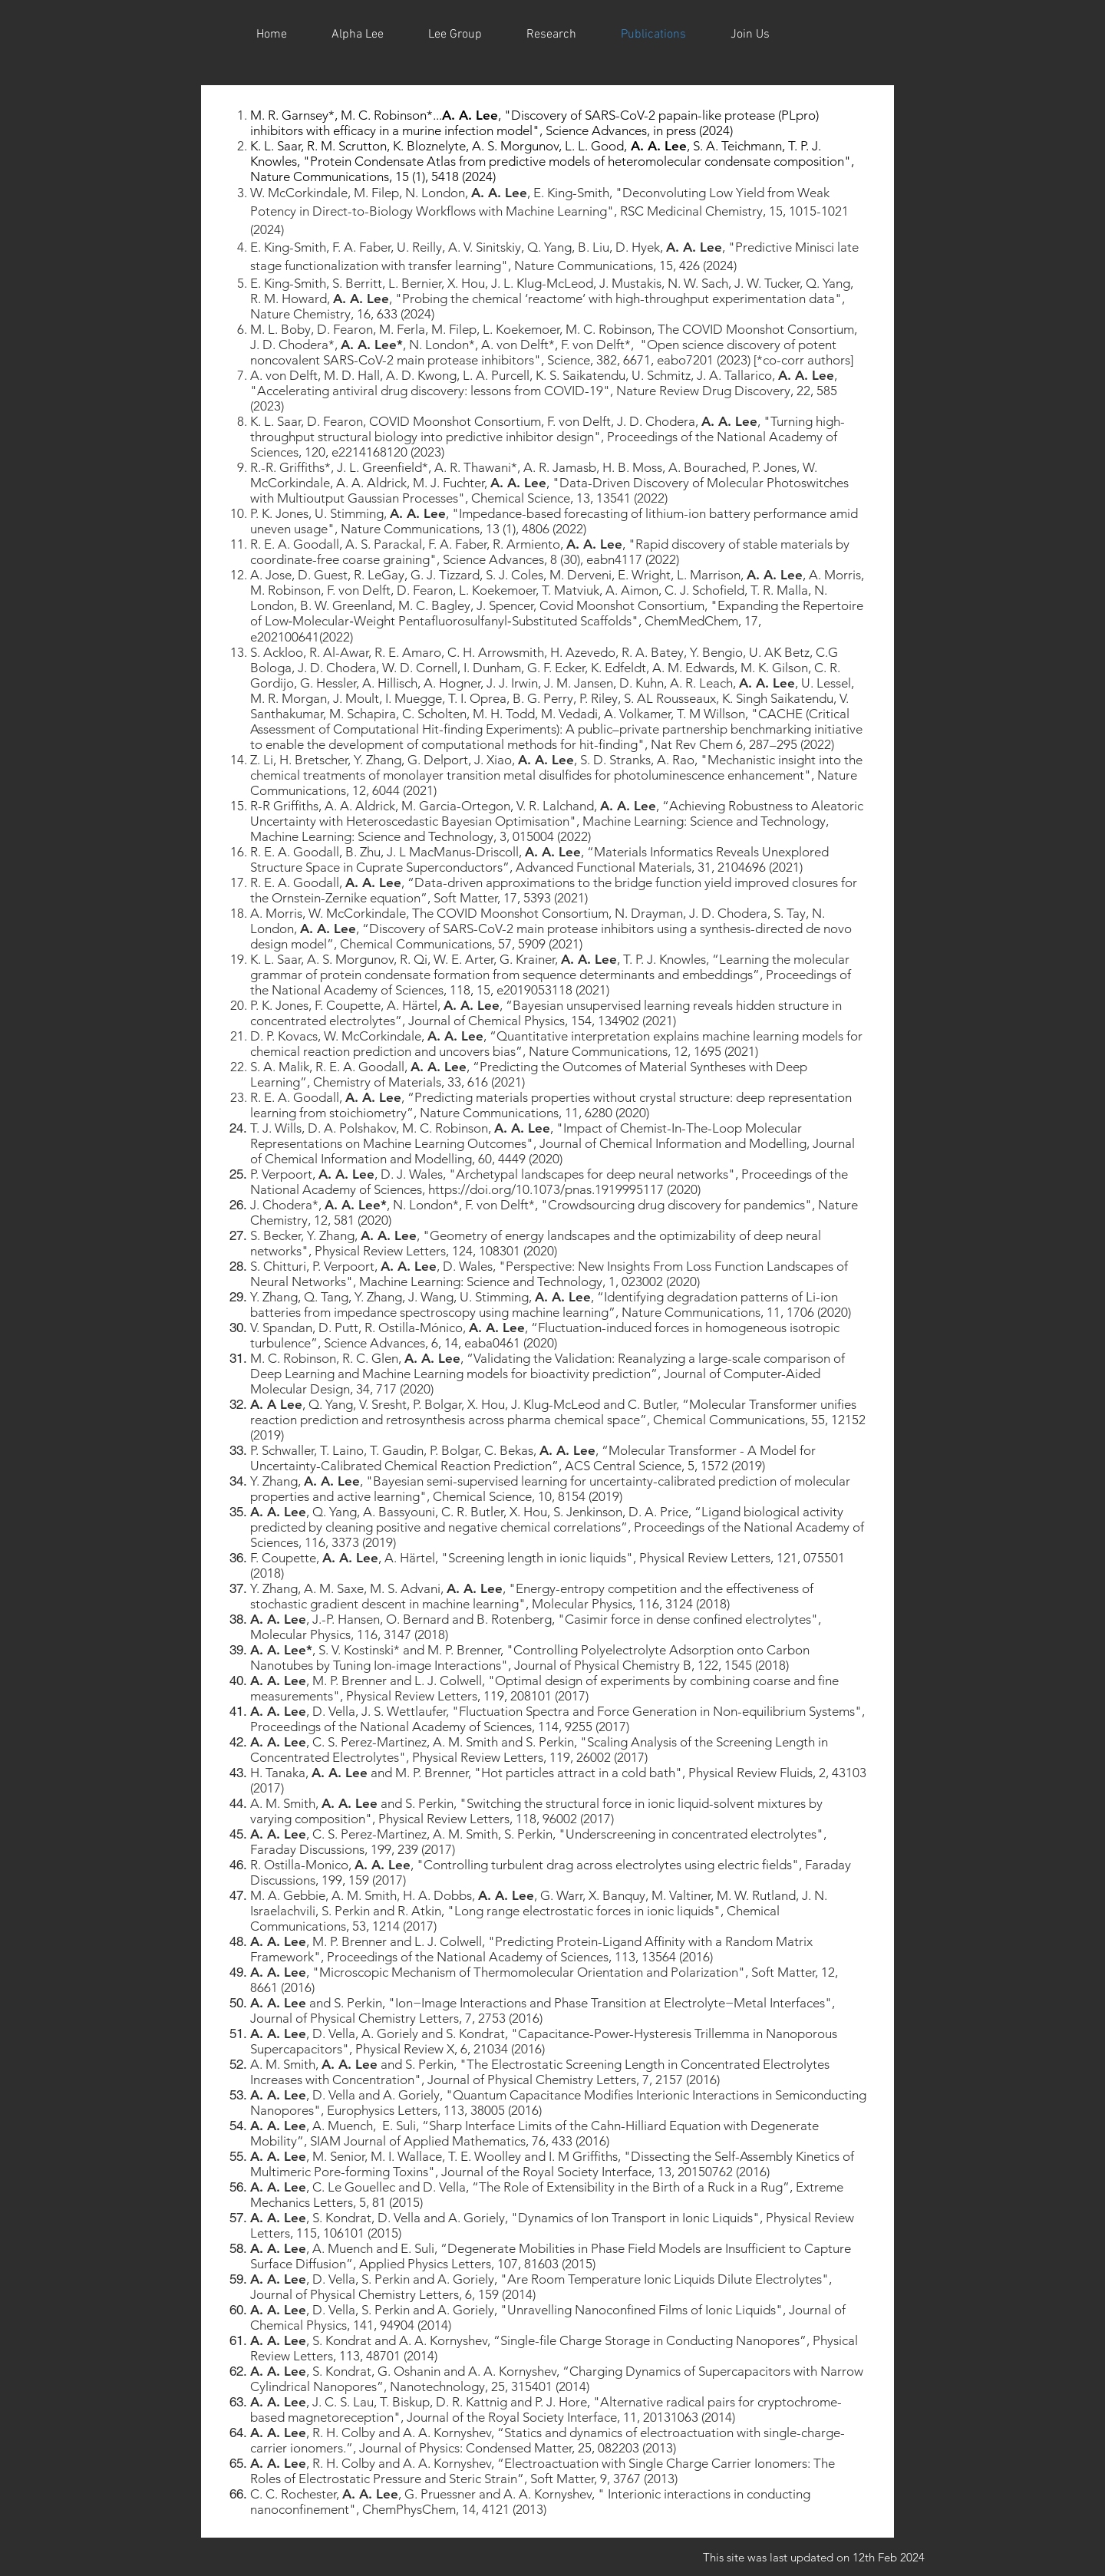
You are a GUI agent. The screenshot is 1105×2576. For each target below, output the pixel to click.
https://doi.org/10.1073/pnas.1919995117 (546, 1189)
